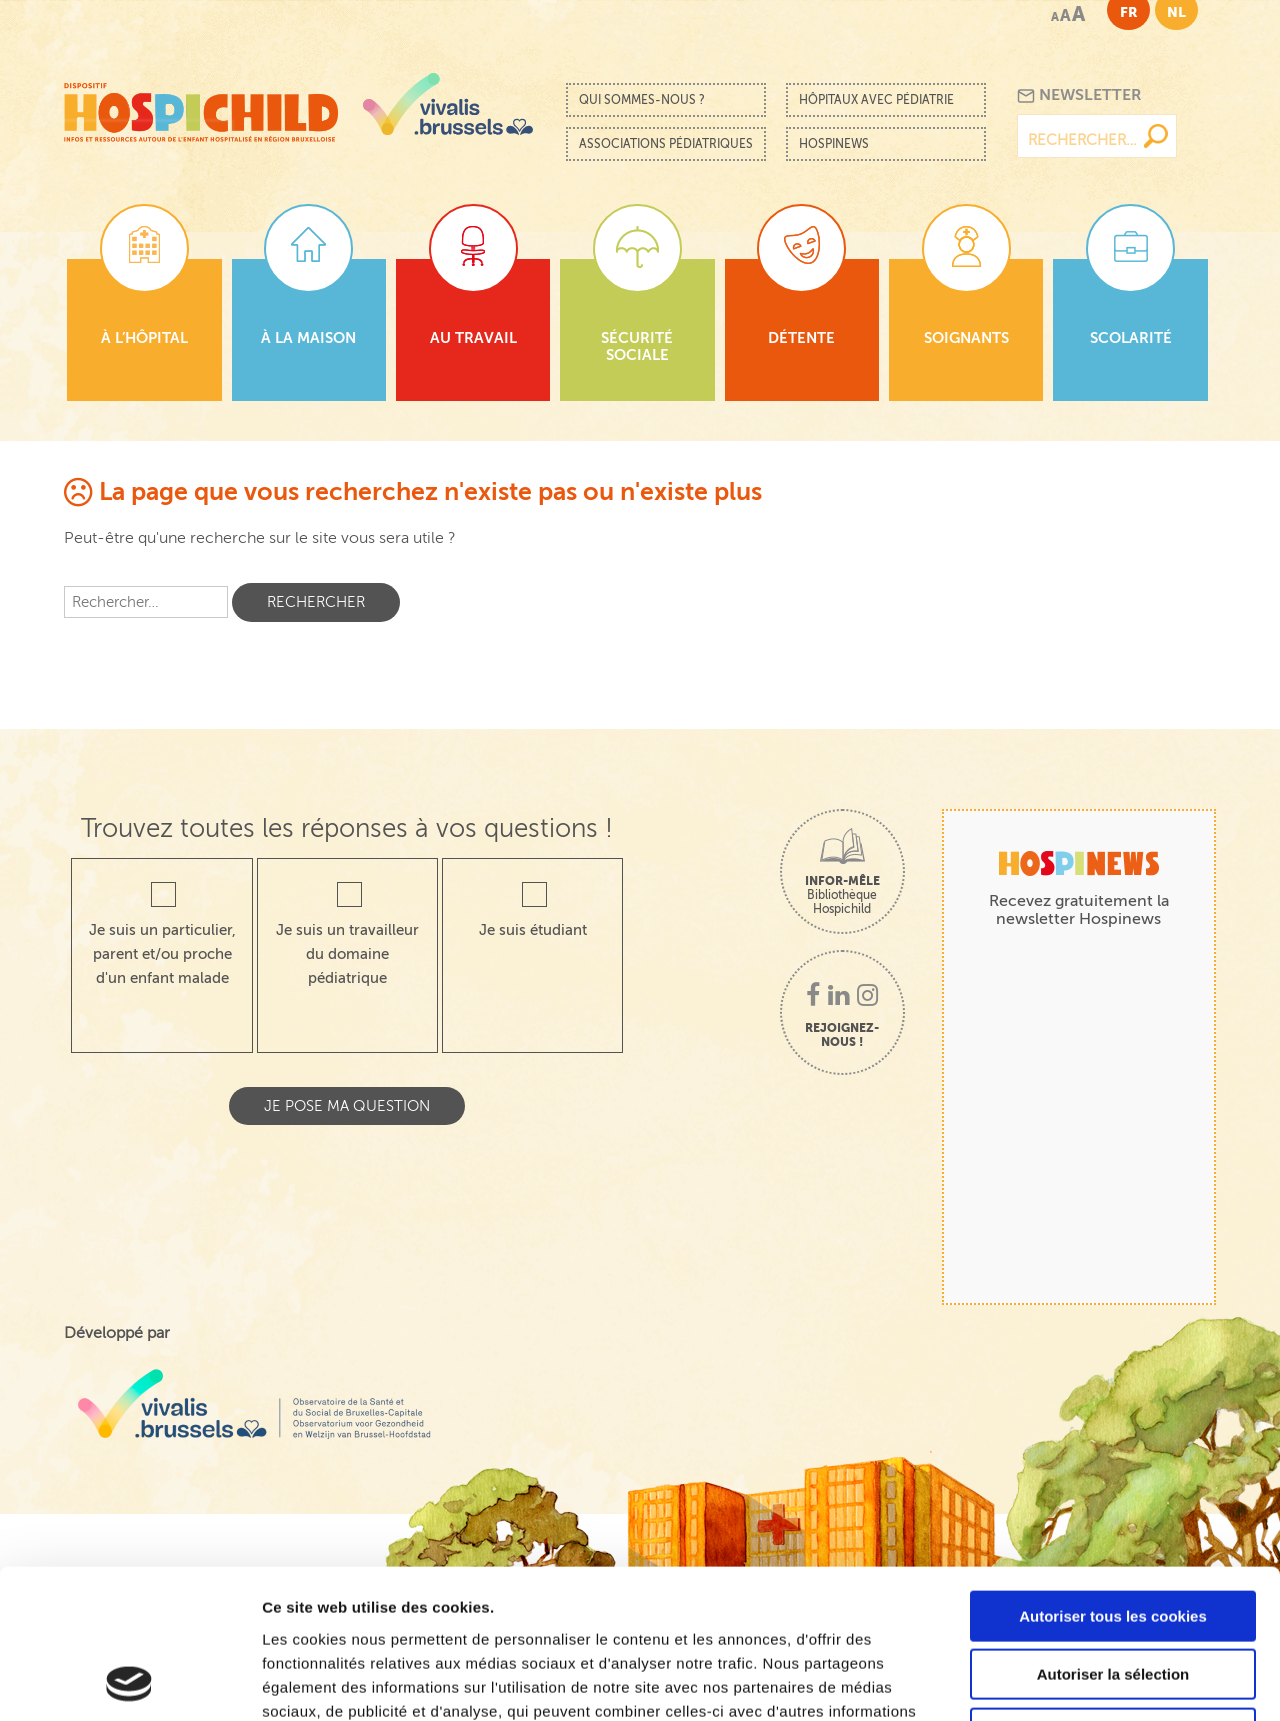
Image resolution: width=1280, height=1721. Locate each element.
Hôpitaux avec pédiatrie (876, 100)
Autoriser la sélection (1113, 1535)
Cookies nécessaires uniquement (1113, 1593)
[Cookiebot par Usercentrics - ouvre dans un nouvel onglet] (129, 1682)
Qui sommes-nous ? (642, 100)
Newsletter (1079, 95)
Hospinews (834, 144)
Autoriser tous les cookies (1113, 1476)
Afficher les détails (1101, 1681)
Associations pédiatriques (666, 144)
